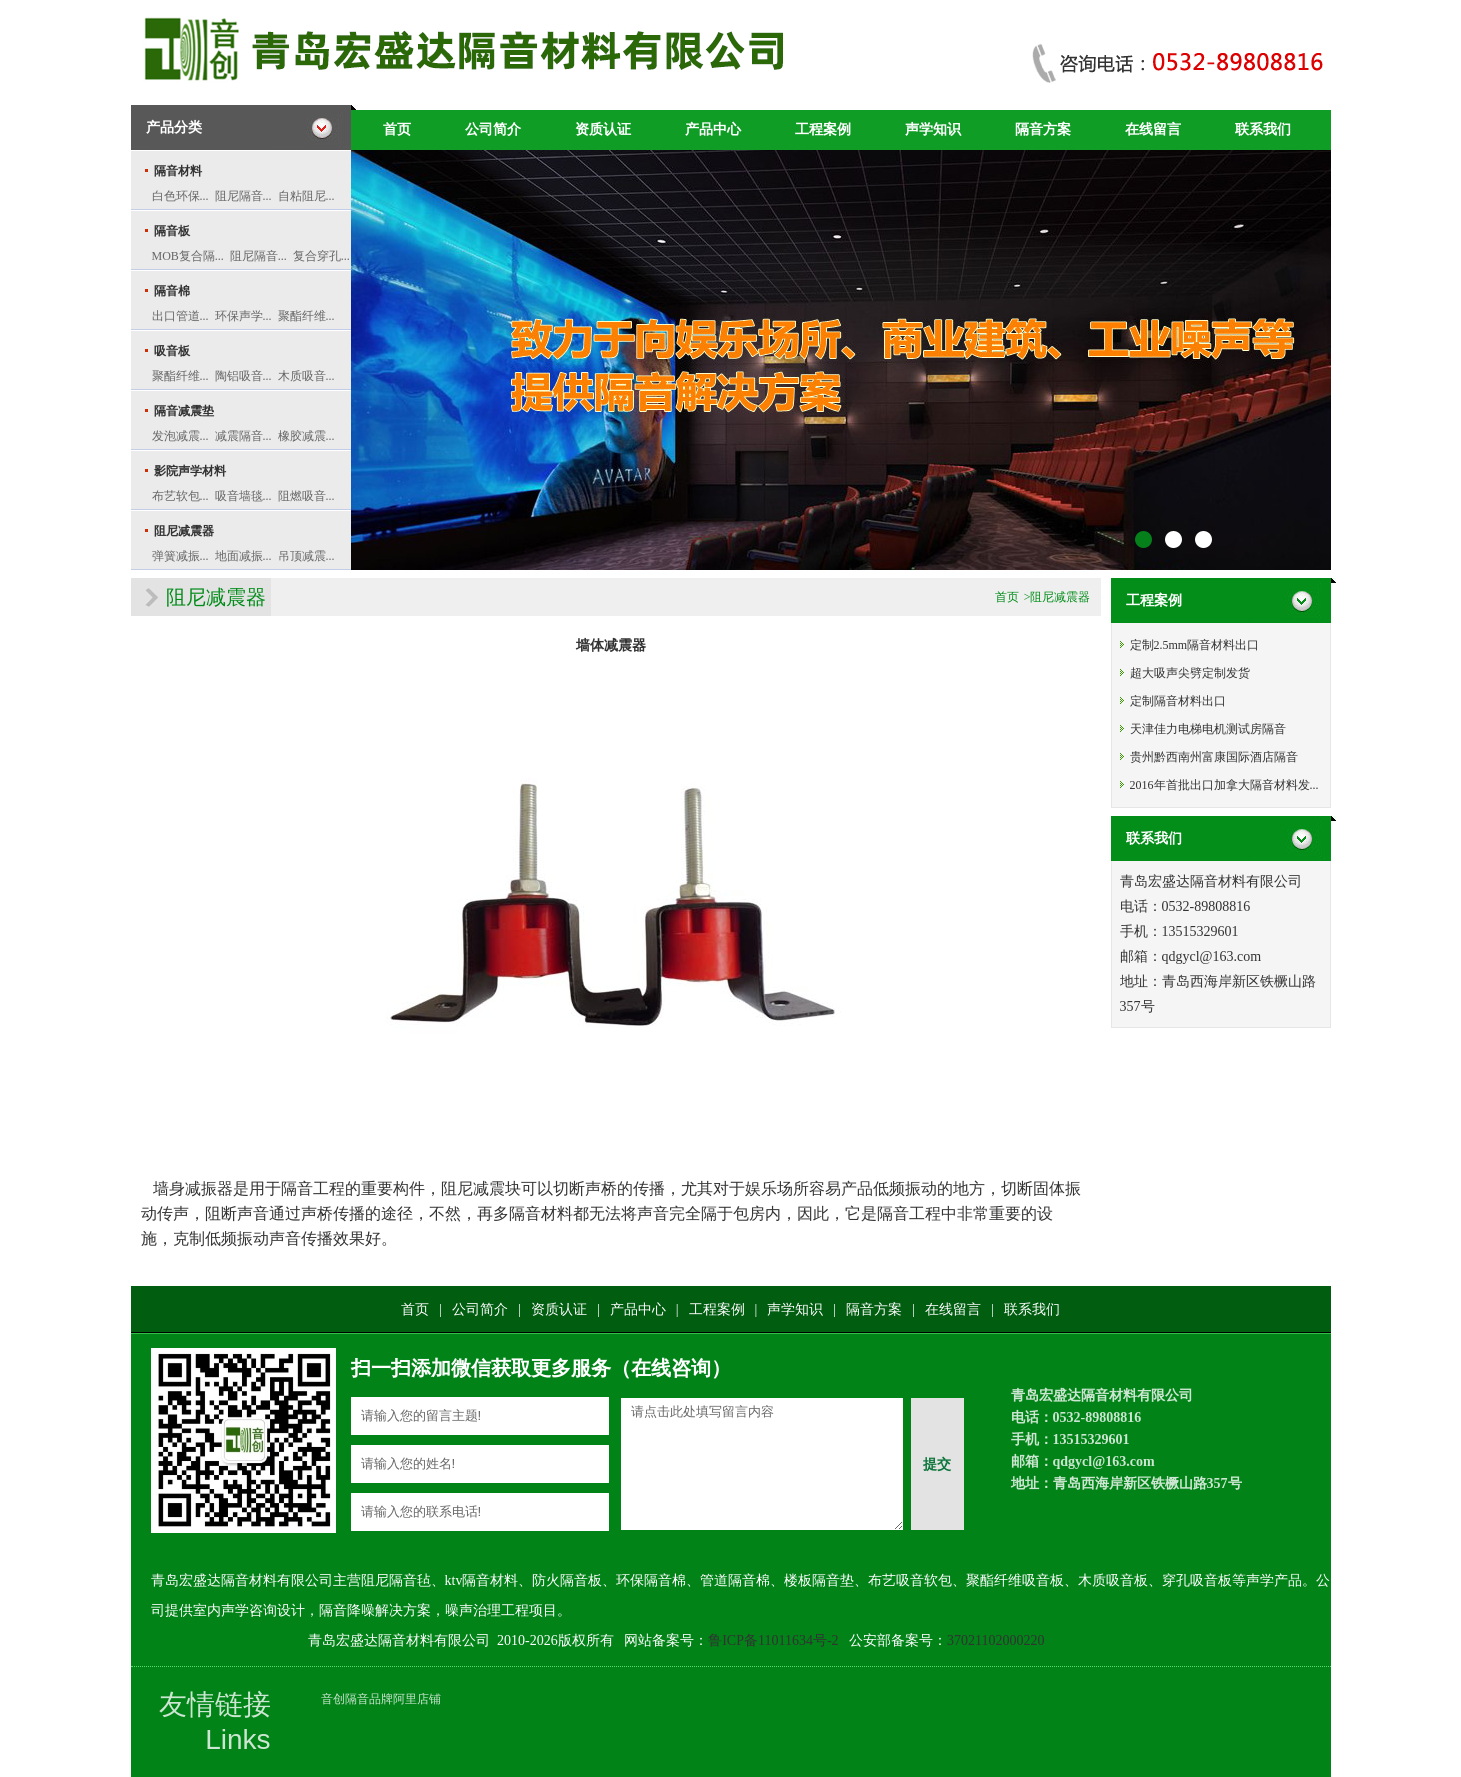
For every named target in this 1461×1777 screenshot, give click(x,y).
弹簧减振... (180, 556)
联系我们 (1263, 129)
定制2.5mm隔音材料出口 (1195, 645)
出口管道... (180, 316)
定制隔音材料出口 (1178, 701)
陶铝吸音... (243, 376)
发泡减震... (180, 436)
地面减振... (243, 556)
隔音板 (172, 231)
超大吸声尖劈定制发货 (1190, 673)
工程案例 (823, 129)
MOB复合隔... (188, 256)
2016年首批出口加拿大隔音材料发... (1224, 785)
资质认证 (603, 129)
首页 (397, 129)
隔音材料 (178, 171)
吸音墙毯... (243, 496)
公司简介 (493, 129)
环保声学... (243, 316)
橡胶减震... (306, 436)
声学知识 (933, 129)
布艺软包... (180, 496)
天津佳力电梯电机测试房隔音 (1208, 729)
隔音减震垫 (184, 411)
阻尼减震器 (184, 531)
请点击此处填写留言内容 (762, 1464)
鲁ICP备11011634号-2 (773, 1640)
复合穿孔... (321, 256)
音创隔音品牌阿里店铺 (381, 1699)
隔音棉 (172, 291)
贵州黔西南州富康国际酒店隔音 (1214, 757)
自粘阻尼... (306, 196)
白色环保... (180, 196)
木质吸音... (306, 376)
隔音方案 (1043, 129)
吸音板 (172, 351)
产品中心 (713, 129)
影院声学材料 (190, 471)
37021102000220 (995, 1640)
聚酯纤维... (306, 316)
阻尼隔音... (243, 196)
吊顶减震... (306, 556)
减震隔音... (243, 436)
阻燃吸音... (306, 496)
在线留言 (1153, 129)
